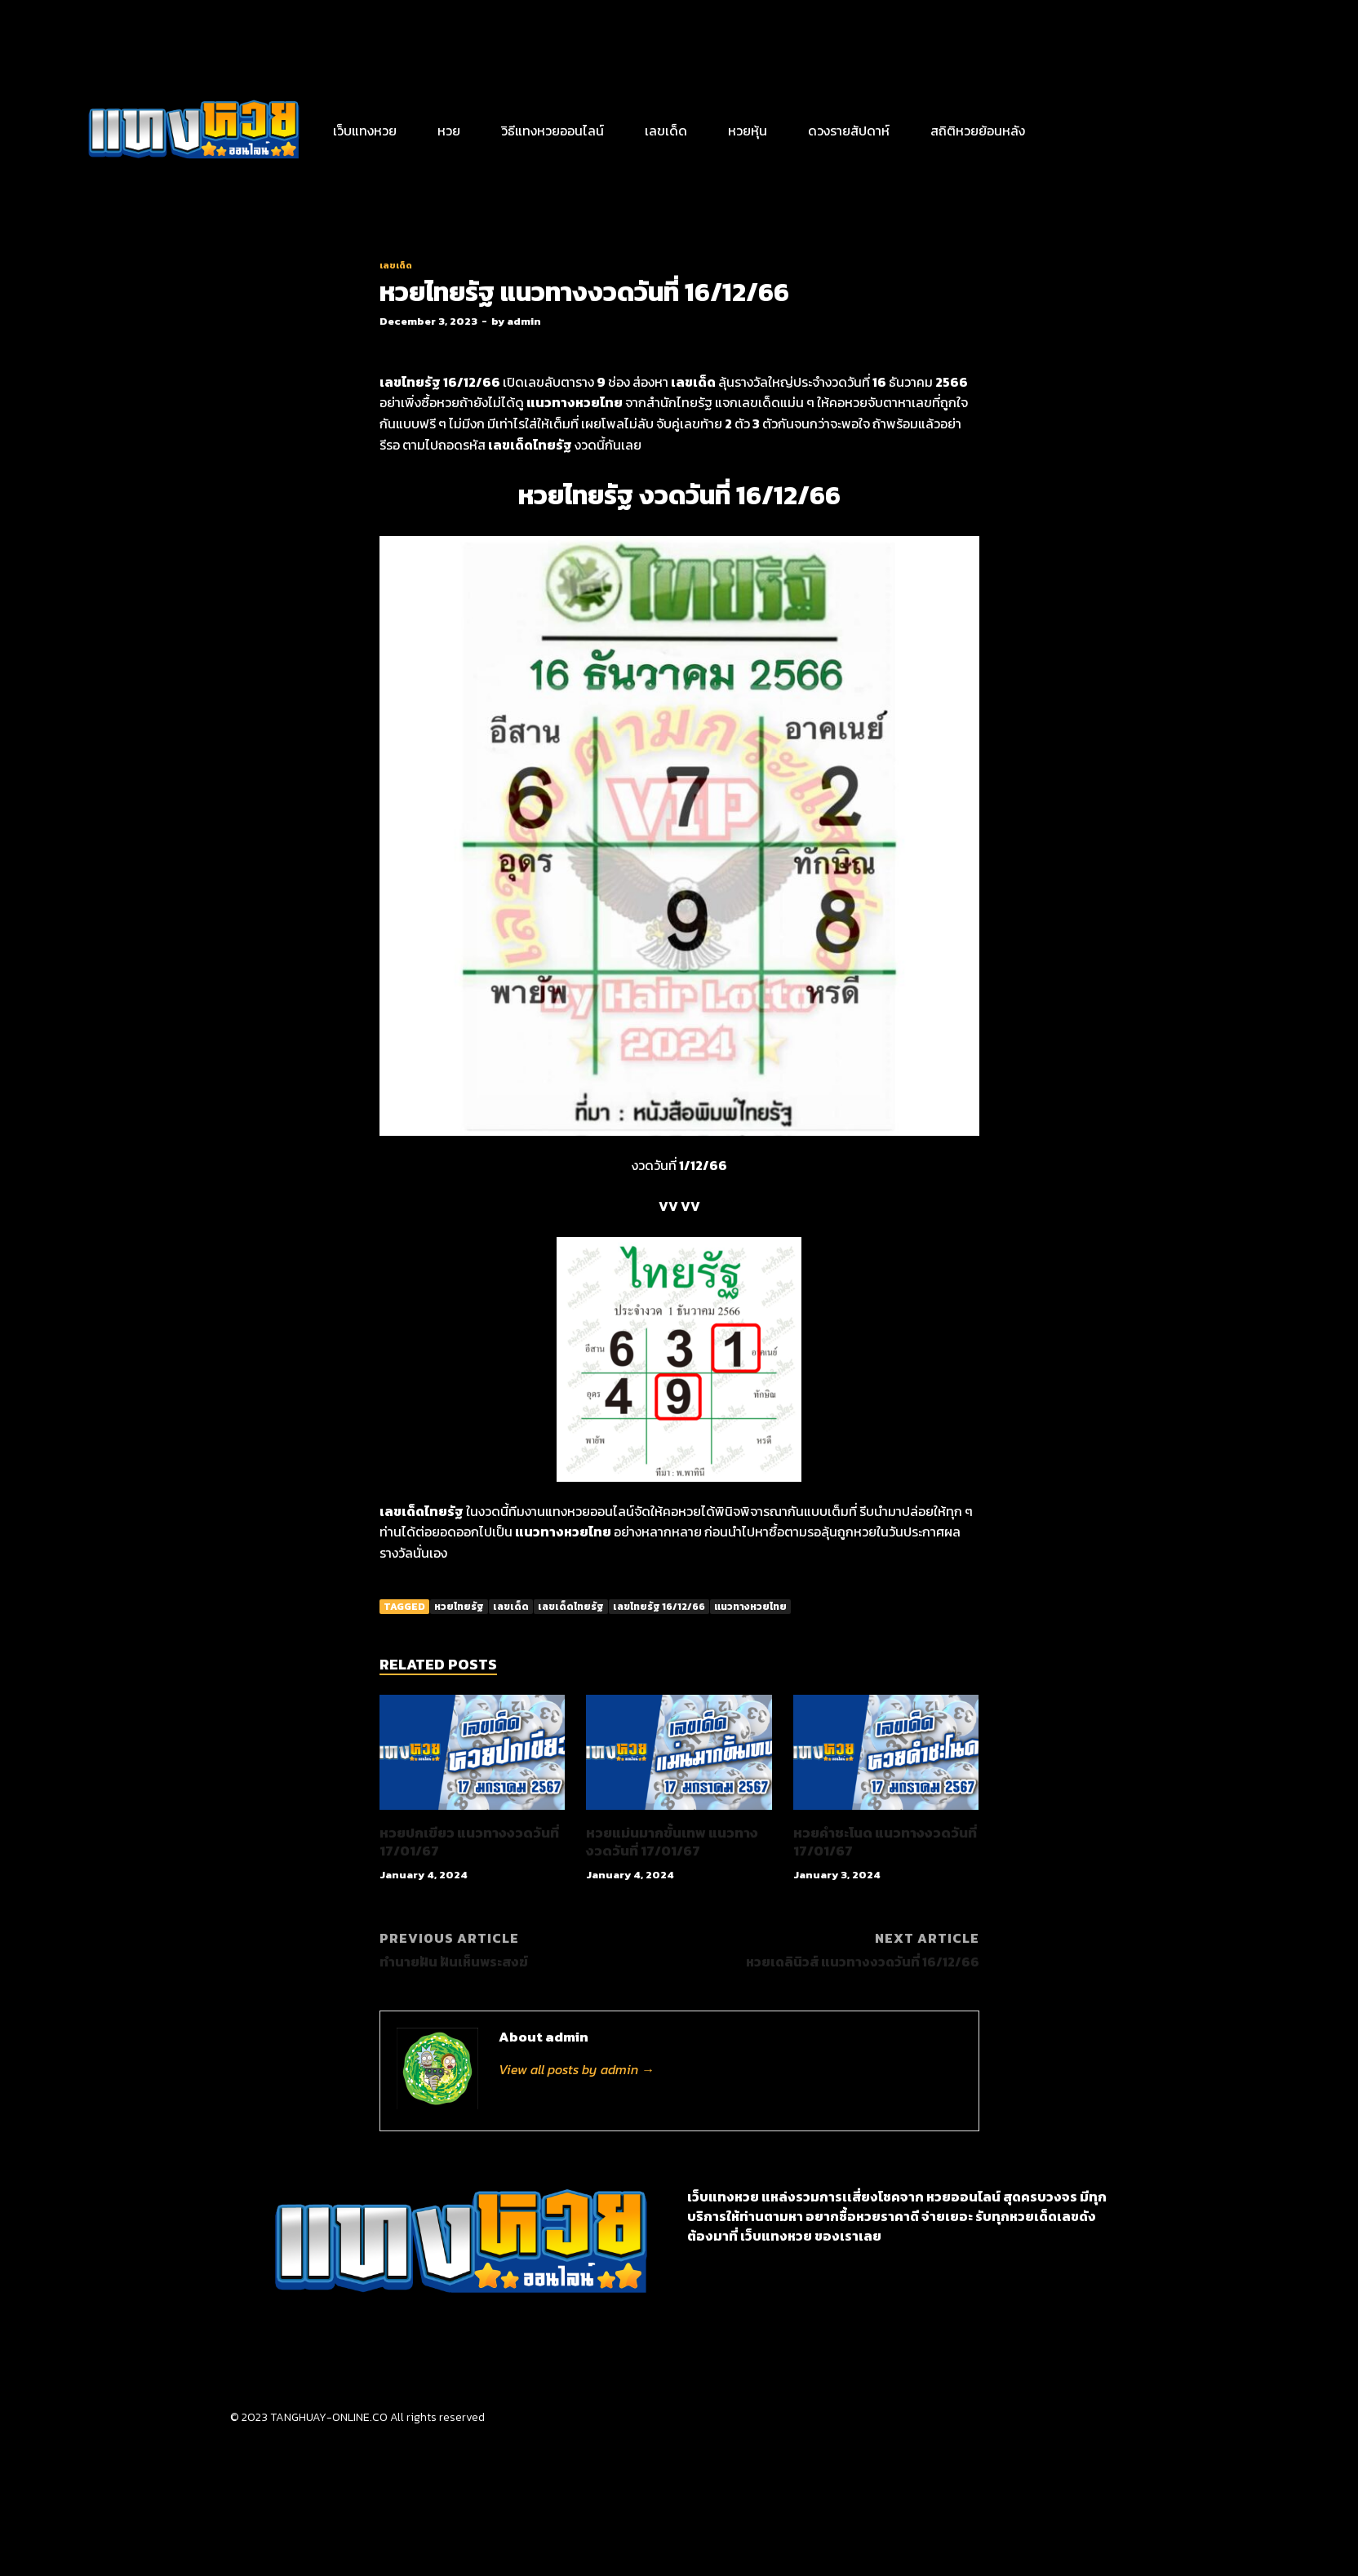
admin (524, 321)
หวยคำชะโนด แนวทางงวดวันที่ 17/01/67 (885, 1841)
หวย (448, 130)
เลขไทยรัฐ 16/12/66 (659, 1606)
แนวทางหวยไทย (750, 1606)
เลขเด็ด (666, 130)
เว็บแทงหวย (365, 130)
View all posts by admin (577, 2069)
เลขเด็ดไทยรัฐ (571, 1606)
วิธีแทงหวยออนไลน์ (552, 130)
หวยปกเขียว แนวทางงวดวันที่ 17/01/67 (469, 1841)
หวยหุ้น (747, 130)
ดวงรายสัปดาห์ (849, 130)
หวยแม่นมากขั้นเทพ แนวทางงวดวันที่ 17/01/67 (672, 1841)
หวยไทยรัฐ (459, 1606)
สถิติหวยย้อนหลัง (977, 130)
